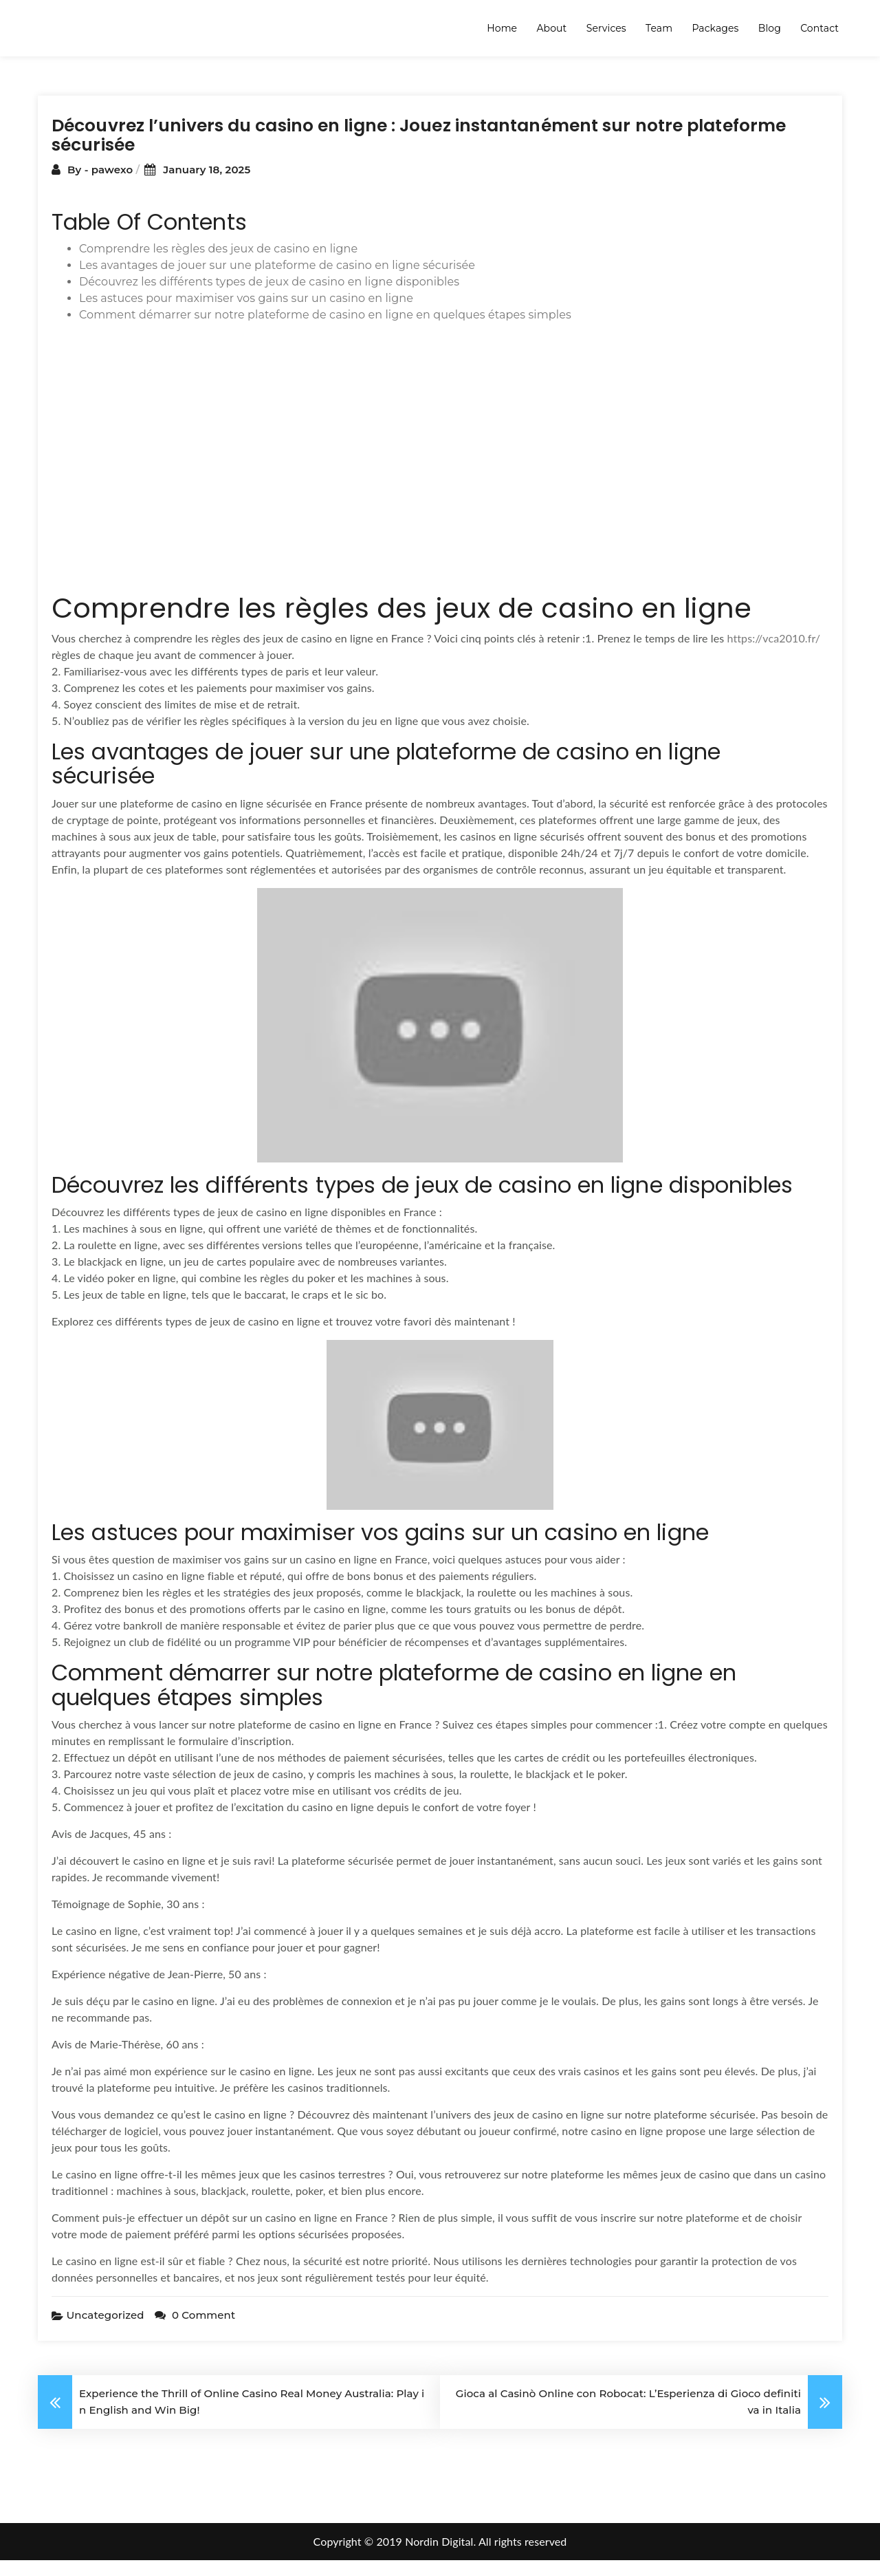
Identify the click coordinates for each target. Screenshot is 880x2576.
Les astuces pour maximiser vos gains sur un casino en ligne (246, 314)
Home (502, 28)
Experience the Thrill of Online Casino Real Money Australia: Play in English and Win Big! (251, 2417)
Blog (769, 28)
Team (659, 28)
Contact (819, 28)
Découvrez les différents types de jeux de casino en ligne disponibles (269, 297)
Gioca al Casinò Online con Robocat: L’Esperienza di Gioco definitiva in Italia (628, 2417)
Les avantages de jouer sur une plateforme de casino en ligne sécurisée (277, 281)
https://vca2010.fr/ (773, 653)
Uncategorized (105, 2330)
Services (606, 28)
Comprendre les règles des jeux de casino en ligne (218, 264)
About (551, 28)
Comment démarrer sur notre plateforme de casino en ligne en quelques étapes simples (325, 330)
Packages (715, 28)
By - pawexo (101, 185)
